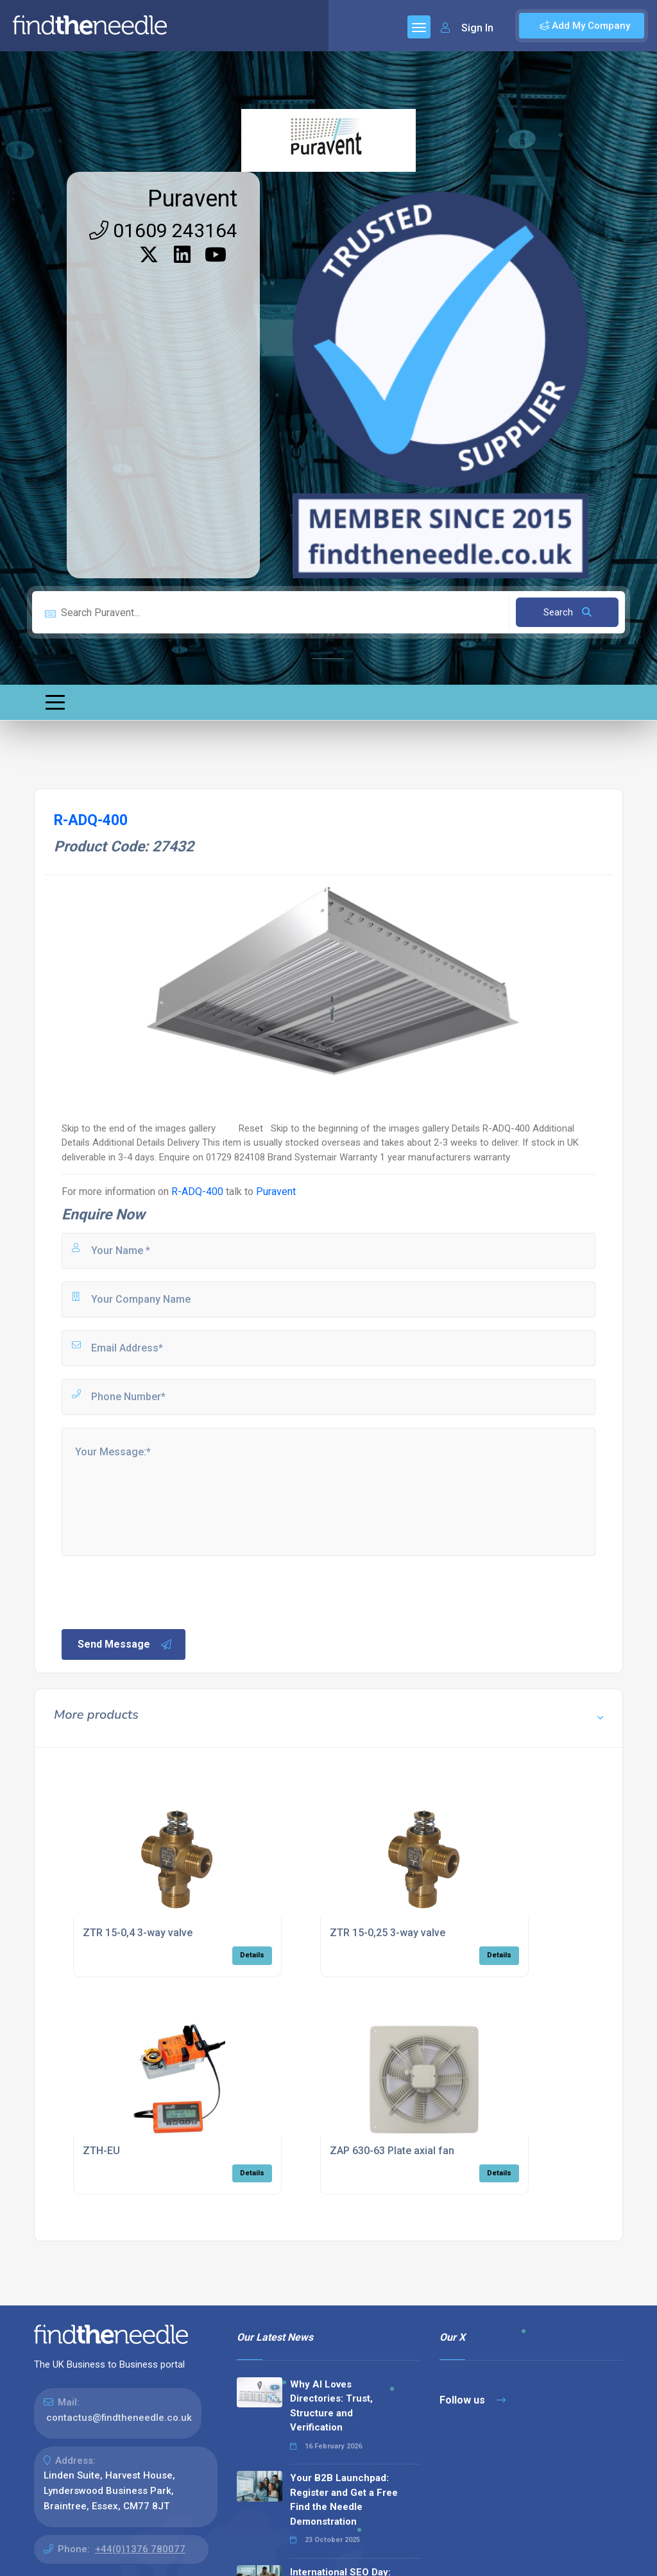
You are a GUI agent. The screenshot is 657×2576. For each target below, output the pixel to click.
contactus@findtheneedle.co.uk (119, 2417)
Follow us (472, 2400)
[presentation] (157, 1591)
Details (252, 1955)
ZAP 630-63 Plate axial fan (392, 2151)
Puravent (192, 198)
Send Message (125, 1644)
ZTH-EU (101, 2151)
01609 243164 (163, 230)
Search (567, 612)
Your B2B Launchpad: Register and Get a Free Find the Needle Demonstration (344, 2499)
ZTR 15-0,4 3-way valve (137, 1933)
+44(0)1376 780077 (140, 2549)
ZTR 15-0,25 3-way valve (387, 1933)
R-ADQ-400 (197, 1191)
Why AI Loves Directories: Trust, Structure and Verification (331, 2406)
